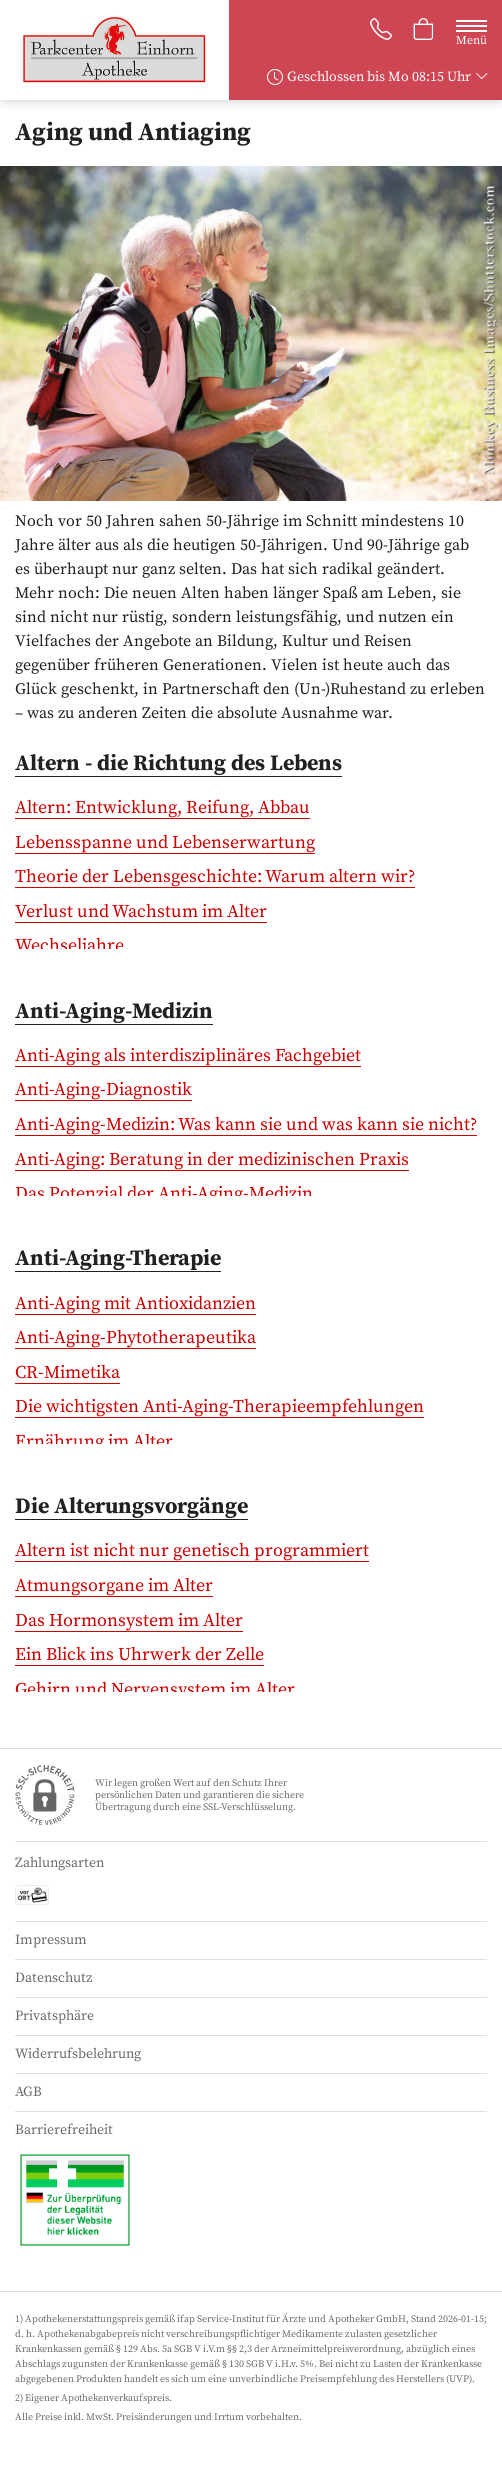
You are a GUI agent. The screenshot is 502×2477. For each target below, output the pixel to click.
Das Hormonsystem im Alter (129, 1620)
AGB (28, 2092)
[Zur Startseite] (122, 50)
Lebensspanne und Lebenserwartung (165, 842)
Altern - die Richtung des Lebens (178, 763)
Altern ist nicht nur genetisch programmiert (192, 1550)
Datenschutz (53, 1978)
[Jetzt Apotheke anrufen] (381, 32)
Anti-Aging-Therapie (118, 1258)
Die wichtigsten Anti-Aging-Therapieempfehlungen (219, 1406)
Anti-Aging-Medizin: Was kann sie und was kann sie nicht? (246, 1124)
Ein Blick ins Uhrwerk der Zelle (139, 1654)
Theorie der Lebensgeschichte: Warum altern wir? (215, 876)
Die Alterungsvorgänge (131, 1506)
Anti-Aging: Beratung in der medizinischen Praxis (212, 1159)
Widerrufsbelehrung (78, 2054)
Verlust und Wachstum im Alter (141, 911)
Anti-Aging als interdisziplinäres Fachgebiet (188, 1055)
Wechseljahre (69, 945)
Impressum (51, 1940)
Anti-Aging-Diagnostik (103, 1089)
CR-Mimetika (67, 1372)
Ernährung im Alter (94, 1441)
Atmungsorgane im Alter (114, 1585)
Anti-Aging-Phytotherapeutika (135, 1337)
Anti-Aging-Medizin (114, 1011)
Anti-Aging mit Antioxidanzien (135, 1303)
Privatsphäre (54, 2016)
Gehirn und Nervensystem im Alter (155, 1689)
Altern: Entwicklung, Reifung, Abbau (162, 807)
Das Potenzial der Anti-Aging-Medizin (164, 1193)
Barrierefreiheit (64, 2130)
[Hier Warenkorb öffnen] (424, 32)
